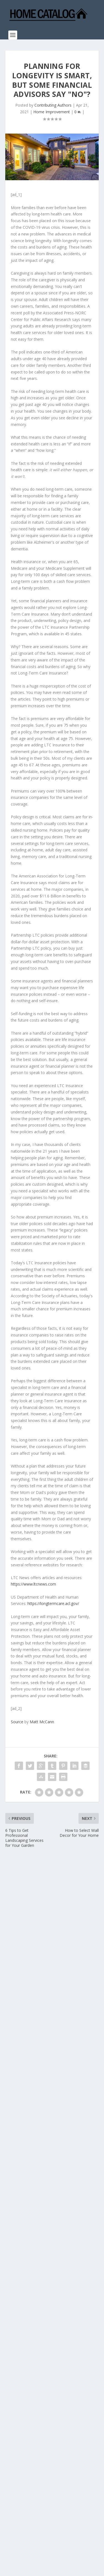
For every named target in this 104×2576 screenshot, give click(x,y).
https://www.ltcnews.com (33, 1584)
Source (17, 1721)
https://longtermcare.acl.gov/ (53, 1603)
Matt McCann (42, 1721)
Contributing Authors (53, 105)
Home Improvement (51, 111)
